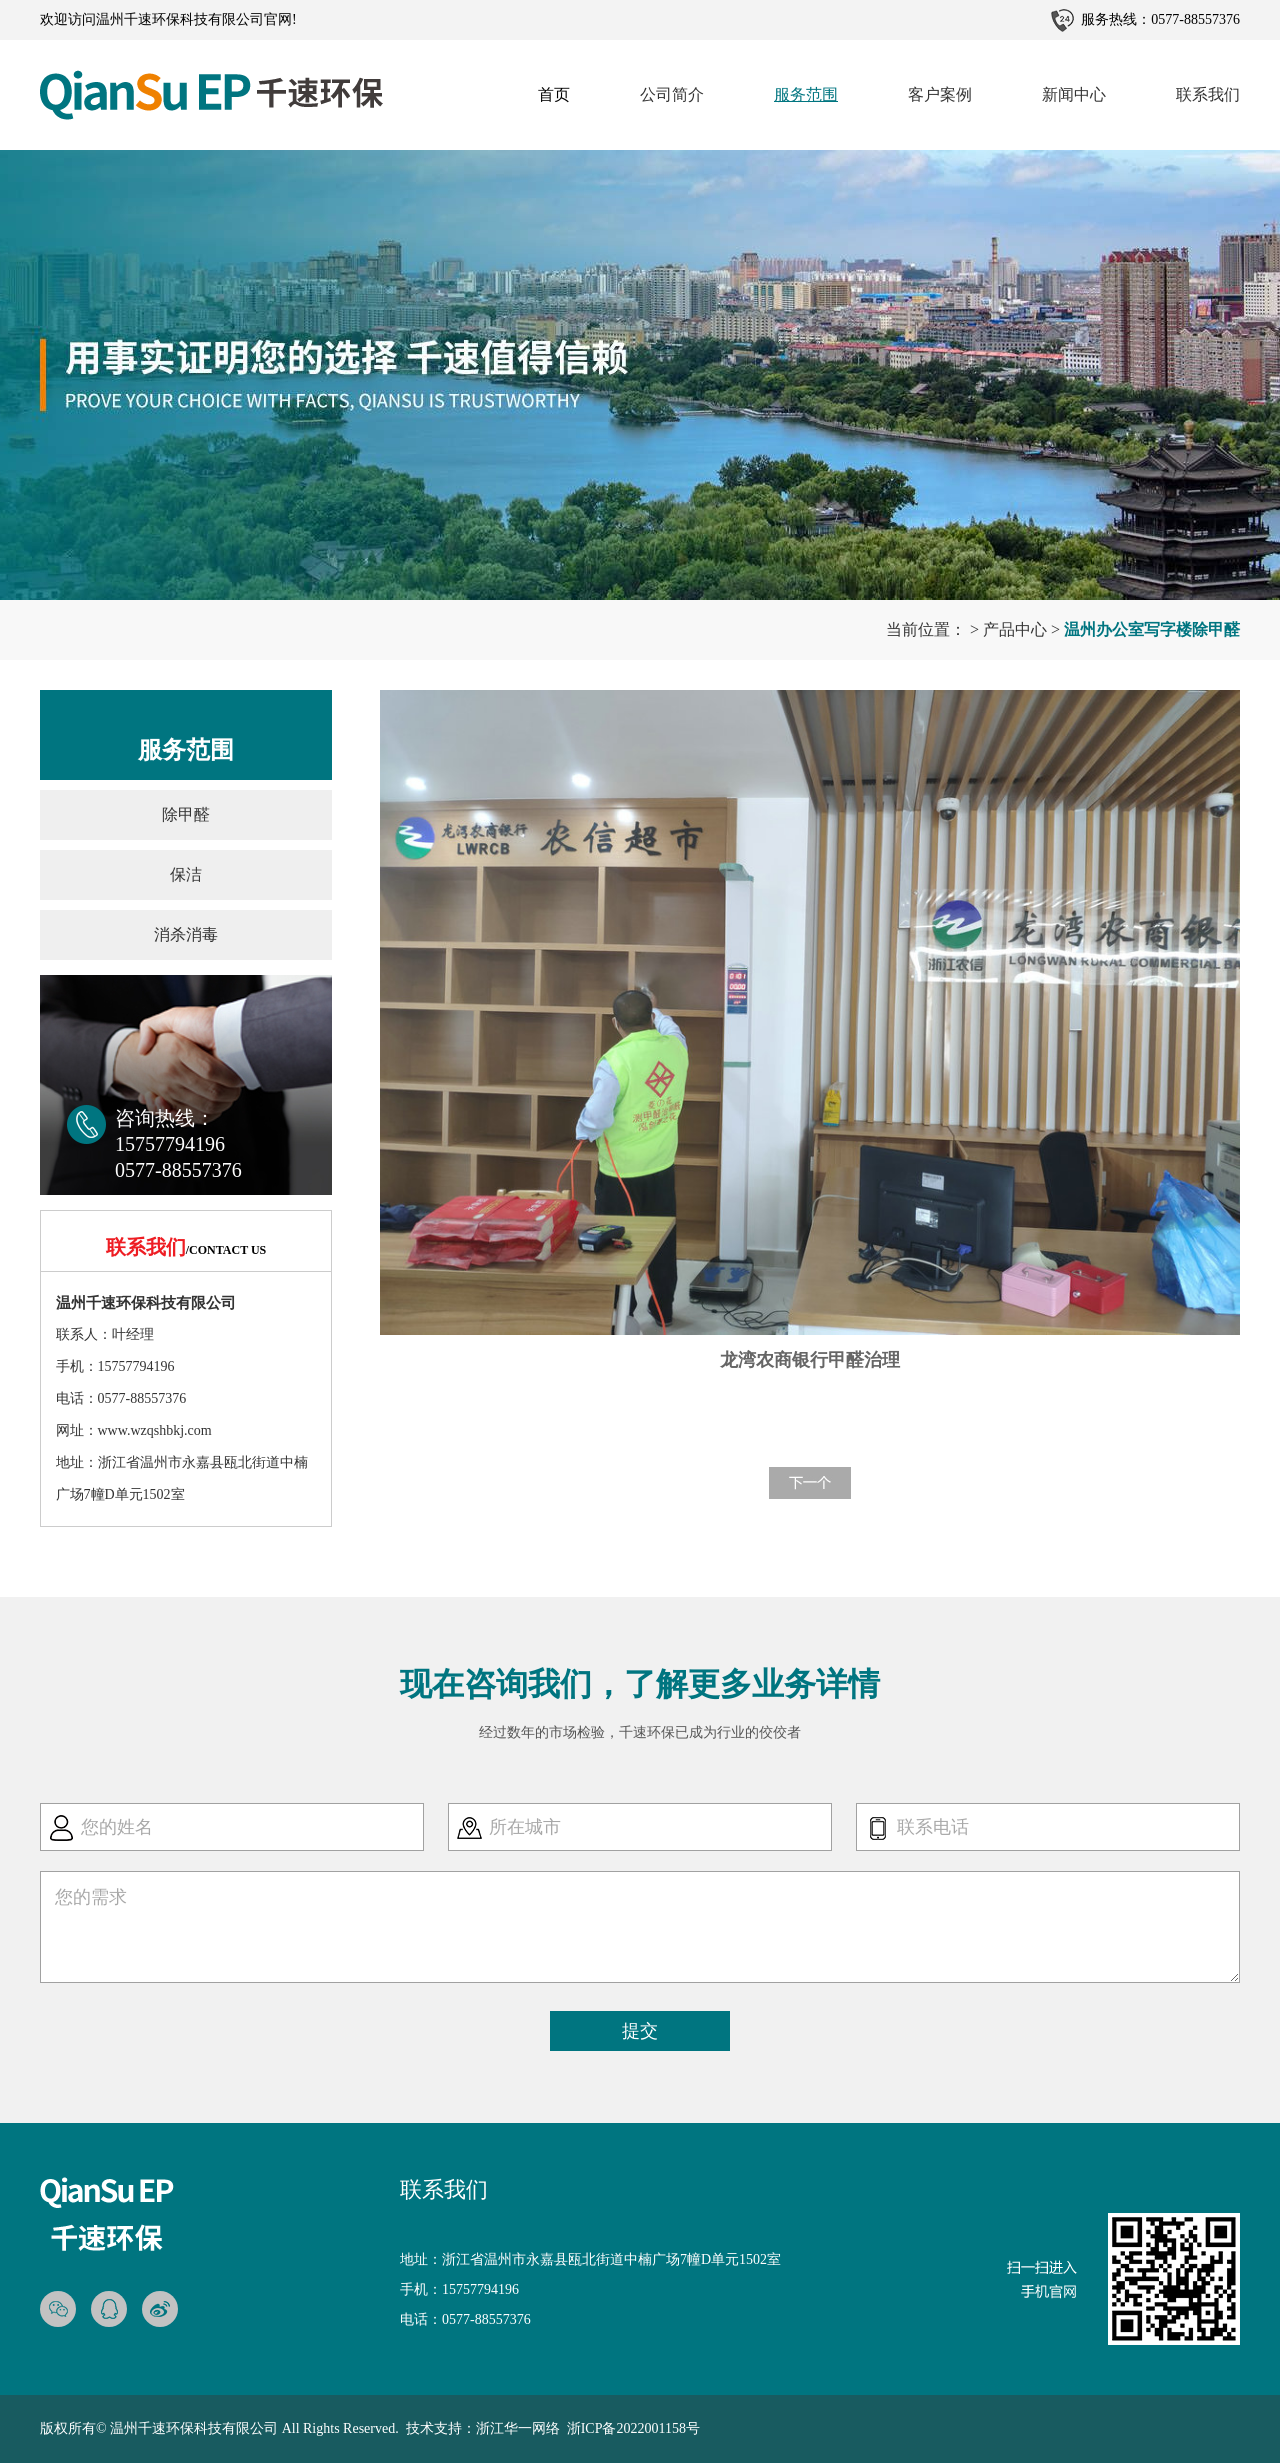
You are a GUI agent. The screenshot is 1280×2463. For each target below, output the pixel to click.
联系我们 (1208, 94)
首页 (554, 94)
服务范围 (806, 94)
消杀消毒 (186, 934)
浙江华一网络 (518, 2428)
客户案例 (940, 94)
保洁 (186, 874)
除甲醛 (186, 814)
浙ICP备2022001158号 (633, 2428)
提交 (640, 2031)
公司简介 (672, 94)
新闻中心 (1074, 94)
